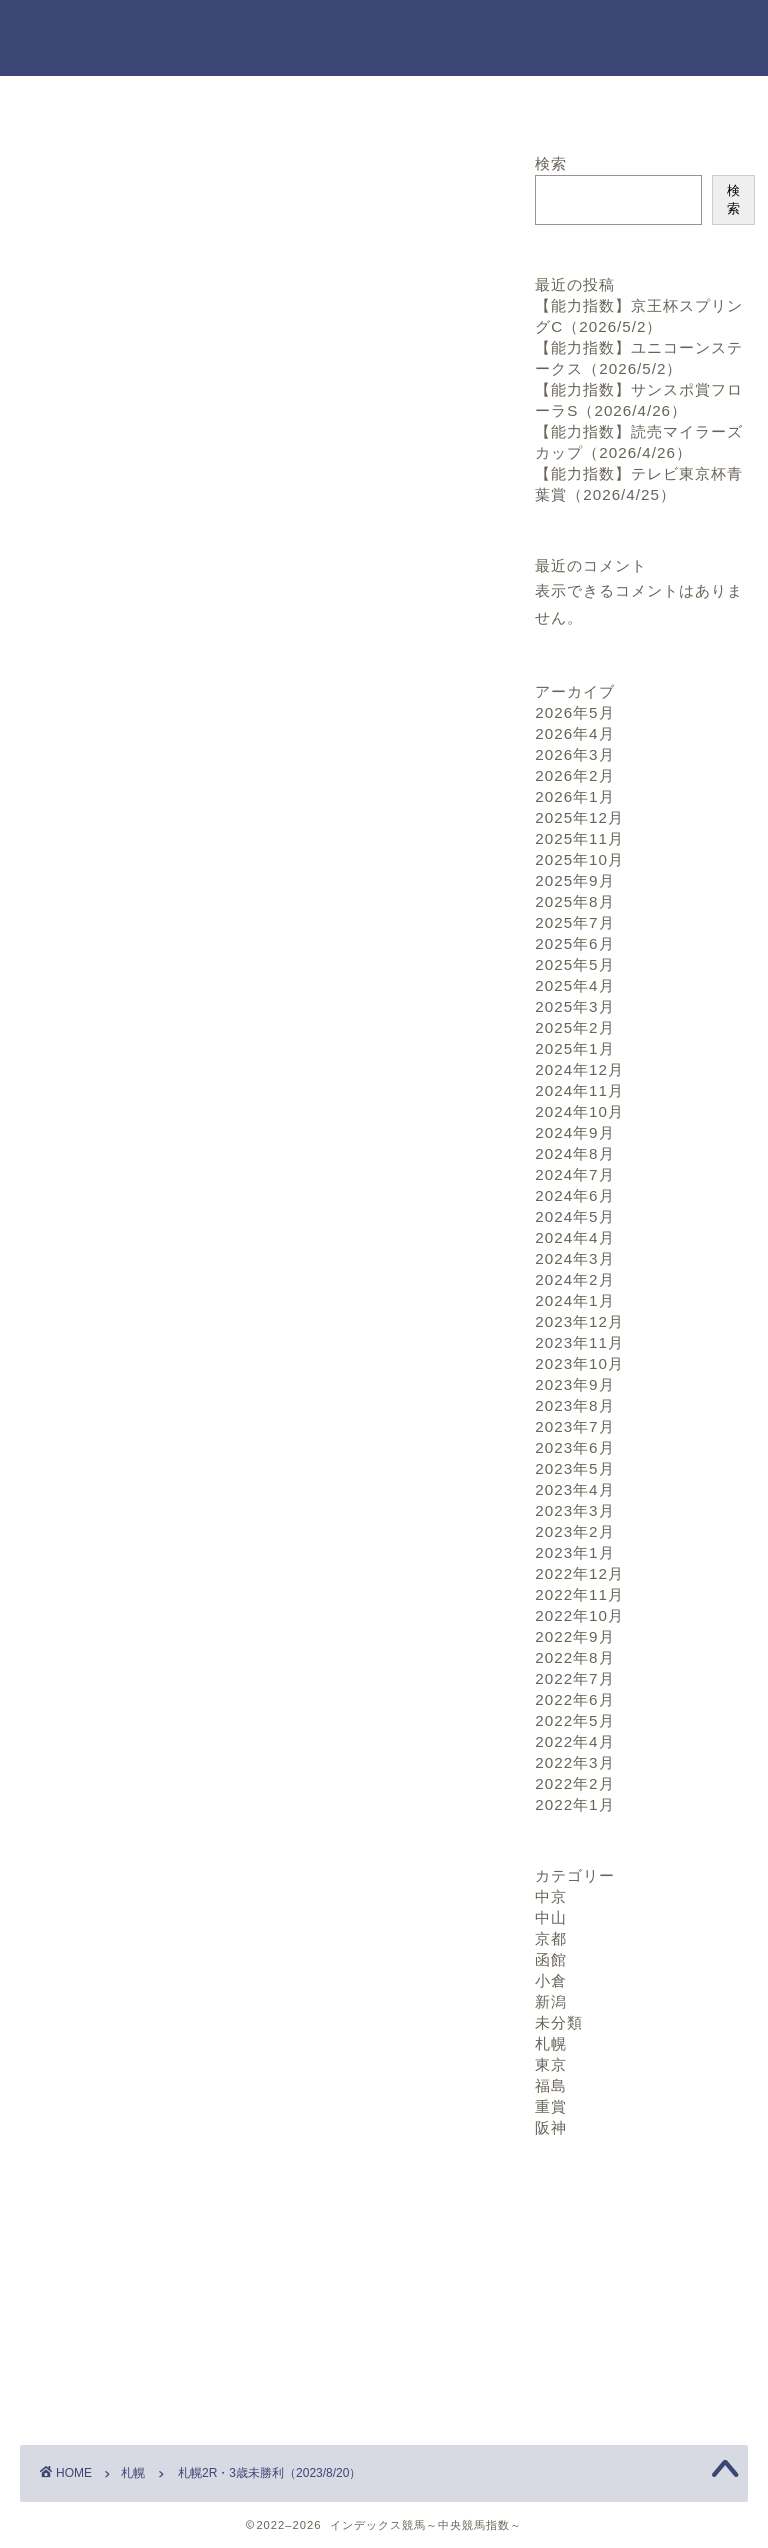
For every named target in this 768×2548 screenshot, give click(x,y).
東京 (551, 2064)
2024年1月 (574, 1300)
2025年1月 (574, 1048)
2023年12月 (579, 1321)
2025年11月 (579, 838)
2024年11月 (579, 1090)
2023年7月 (574, 1426)
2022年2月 (574, 1783)
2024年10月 (579, 1111)
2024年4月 (574, 1237)
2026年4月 (574, 733)
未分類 (559, 2022)
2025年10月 (579, 859)
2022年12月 (579, 1573)
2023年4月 (574, 1489)
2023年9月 (574, 1384)
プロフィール (625, 102)
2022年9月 (574, 1636)
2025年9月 (574, 880)
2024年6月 (574, 1195)
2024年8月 (574, 1153)
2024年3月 (574, 1258)
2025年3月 (574, 1006)
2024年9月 (574, 1132)
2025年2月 (574, 1027)
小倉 (551, 1980)
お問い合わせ (384, 102)
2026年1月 (574, 796)
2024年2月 (574, 1279)
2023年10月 (579, 1363)
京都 (551, 1938)
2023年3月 (574, 1510)
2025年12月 (579, 817)
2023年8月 (574, 1405)
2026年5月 (574, 712)
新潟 (551, 2001)
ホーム (143, 102)
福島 (551, 2085)
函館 (551, 1959)
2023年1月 (574, 1552)
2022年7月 (574, 1678)
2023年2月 (574, 1531)
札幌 (51, 182)
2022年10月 (579, 1615)
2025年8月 (574, 901)
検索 (551, 163)
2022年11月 (579, 1594)
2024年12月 (579, 1069)
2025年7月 (574, 922)
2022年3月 (574, 1762)
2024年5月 (574, 1216)
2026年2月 (574, 775)
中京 (551, 1896)
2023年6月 (574, 1447)
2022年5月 (574, 1720)
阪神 (551, 2127)
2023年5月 (574, 1468)
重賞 (551, 2106)
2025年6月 (574, 943)
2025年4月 (574, 985)
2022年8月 (574, 1657)
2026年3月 (574, 754)
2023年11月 (579, 1342)
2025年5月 (574, 964)
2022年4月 (574, 1741)
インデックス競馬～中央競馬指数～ (384, 37)
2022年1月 (574, 1804)
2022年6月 (574, 1699)
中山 (551, 1917)
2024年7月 (574, 1174)
